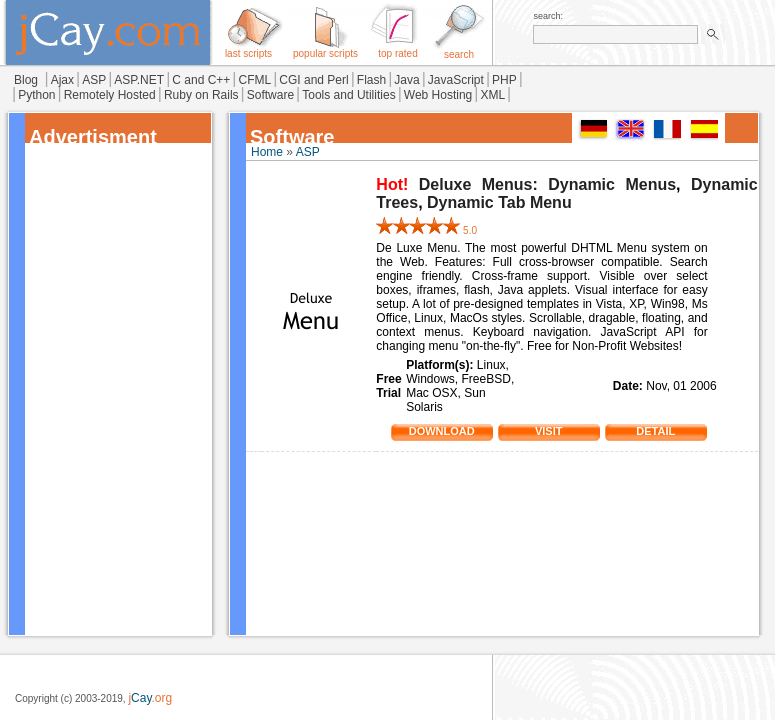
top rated (398, 49)
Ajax (62, 80)
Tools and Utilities (348, 95)
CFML (254, 80)
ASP (94, 80)
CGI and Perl (313, 80)
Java (406, 80)
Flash (371, 80)
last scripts (248, 49)
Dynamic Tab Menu (499, 202)
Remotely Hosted (110, 95)
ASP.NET (139, 80)
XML (492, 95)
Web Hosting (438, 95)
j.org (150, 698)
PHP (504, 80)
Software (270, 95)
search (459, 50)
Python (36, 95)
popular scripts (325, 49)
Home (267, 152)
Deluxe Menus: (478, 184)
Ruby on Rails (201, 95)
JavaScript (456, 80)
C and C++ (201, 80)
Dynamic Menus (612, 184)
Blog (26, 80)
